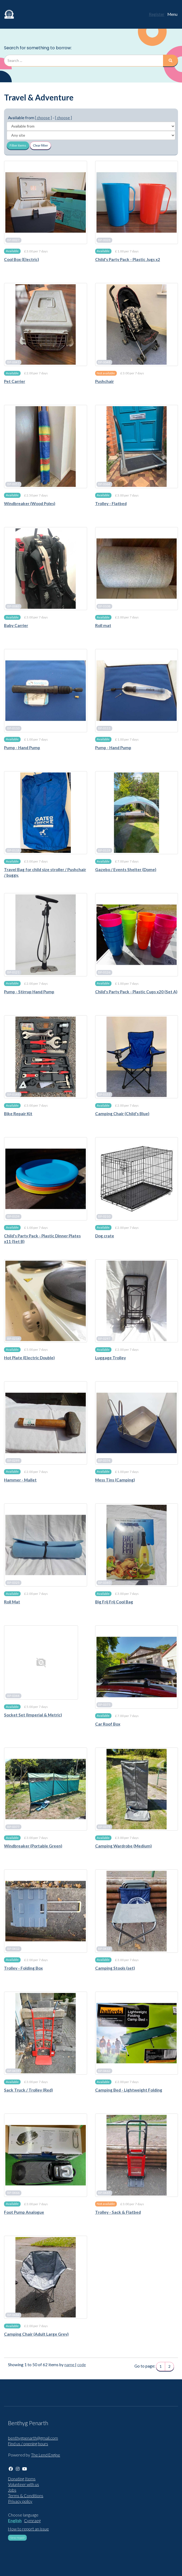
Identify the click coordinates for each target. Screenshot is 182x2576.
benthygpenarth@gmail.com (33, 2438)
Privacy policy (20, 2501)
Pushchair (104, 381)
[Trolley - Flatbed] (136, 446)
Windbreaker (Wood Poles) (29, 503)
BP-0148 (13, 1094)
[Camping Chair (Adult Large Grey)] (45, 2277)
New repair (17, 2538)
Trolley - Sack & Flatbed (118, 2212)
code (81, 2364)
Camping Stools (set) (115, 1968)
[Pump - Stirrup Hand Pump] (45, 934)
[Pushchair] (136, 324)
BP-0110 (13, 728)
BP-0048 (104, 362)
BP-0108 (104, 606)
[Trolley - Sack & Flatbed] (136, 2155)
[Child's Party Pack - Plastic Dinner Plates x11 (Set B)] (45, 1178)
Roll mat (103, 625)
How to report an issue (28, 2528)
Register (156, 14)
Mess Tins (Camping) (115, 1479)
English (15, 2520)
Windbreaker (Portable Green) (33, 1845)
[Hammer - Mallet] (45, 1423)
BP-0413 (104, 1949)
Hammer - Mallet (20, 1479)
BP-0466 (13, 2193)
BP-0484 (13, 2315)
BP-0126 (104, 972)
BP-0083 (13, 606)
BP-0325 (13, 1582)
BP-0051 (13, 484)
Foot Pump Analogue (24, 2212)
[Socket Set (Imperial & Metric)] (41, 1662)
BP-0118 (13, 850)
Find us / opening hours (28, 2443)
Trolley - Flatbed (111, 503)
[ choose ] (43, 117)
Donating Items (22, 2478)
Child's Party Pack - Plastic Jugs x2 (127, 259)
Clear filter (40, 145)
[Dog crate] (136, 1178)
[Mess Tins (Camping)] (136, 1423)
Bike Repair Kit (18, 1113)
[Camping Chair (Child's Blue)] (136, 1057)
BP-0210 (104, 1216)
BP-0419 (13, 2071)
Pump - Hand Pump (22, 747)
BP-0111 (104, 728)
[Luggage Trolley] (136, 1301)
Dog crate (104, 1235)
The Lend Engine (45, 2454)
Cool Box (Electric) (21, 259)
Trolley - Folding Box (23, 1968)
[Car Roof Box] (136, 1667)
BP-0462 (104, 2071)
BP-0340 (104, 1582)
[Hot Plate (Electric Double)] (45, 1301)
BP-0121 (13, 972)
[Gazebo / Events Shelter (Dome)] (136, 812)
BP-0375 (104, 1705)
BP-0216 (13, 1338)
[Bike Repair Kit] (45, 1057)
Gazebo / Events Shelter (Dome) (125, 869)
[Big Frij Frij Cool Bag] (136, 1545)
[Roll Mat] (45, 1545)
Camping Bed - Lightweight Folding (128, 2090)
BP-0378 (104, 1826)
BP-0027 (13, 240)
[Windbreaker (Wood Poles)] (45, 446)
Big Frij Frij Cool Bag (114, 1601)
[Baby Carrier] (45, 568)
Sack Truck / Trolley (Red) (28, 2090)
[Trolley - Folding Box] (45, 1911)
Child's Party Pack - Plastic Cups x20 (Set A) (136, 991)
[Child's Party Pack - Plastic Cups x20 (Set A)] (136, 934)
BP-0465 (104, 2193)
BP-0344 (13, 1695)
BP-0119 (104, 850)
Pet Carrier (14, 381)
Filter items (18, 145)
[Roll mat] (136, 568)
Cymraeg (32, 2520)
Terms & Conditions (25, 2495)
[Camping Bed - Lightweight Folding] (136, 2033)
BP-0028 (104, 240)
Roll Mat (12, 1601)
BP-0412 (13, 1949)
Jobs (12, 2490)
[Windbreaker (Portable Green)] (45, 1789)
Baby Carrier (16, 625)
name (69, 2364)
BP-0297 (104, 1338)
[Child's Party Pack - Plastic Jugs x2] (136, 202)
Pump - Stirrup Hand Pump (29, 991)
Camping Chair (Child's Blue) (122, 1113)
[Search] (170, 60)
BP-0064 (104, 484)
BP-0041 (13, 362)
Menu (172, 14)
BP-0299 (13, 1460)
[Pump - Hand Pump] (45, 690)
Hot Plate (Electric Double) (29, 1357)
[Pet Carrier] (45, 324)
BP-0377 (13, 1826)
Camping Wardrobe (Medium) (123, 1845)
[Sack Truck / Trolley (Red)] (45, 2033)
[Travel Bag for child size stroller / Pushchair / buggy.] (45, 812)
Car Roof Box (107, 1724)
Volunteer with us (23, 2484)
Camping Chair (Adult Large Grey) (36, 2334)
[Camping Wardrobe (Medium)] (136, 1789)
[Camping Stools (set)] (136, 1911)
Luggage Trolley (110, 1357)
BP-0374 (104, 1460)
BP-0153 (104, 1094)
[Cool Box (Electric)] (45, 202)
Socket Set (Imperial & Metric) (33, 1714)
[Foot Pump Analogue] (45, 2155)
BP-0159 (13, 1216)
